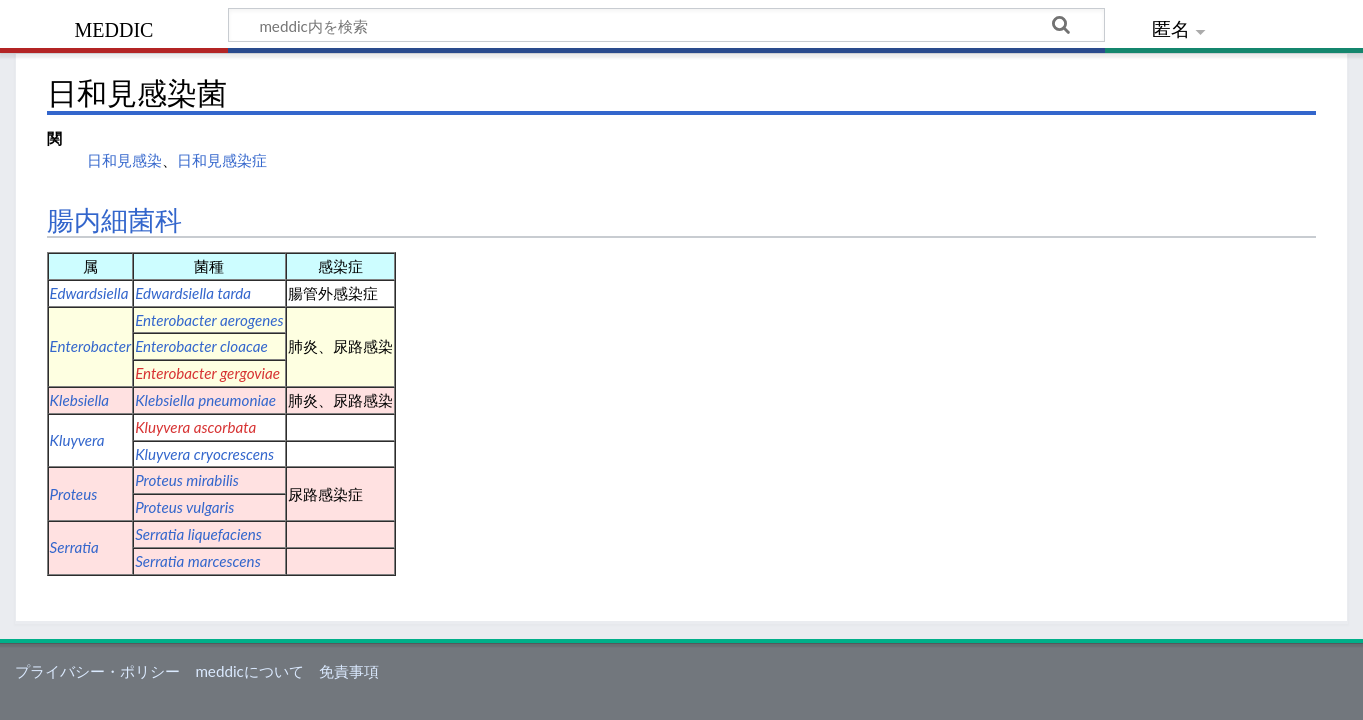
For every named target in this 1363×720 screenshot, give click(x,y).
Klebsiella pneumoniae (205, 400)
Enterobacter (91, 346)
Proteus (74, 494)
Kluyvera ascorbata (195, 427)
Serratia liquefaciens (198, 534)
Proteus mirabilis (187, 480)
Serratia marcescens (198, 561)
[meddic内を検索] (666, 25)
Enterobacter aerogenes (209, 320)
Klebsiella (80, 400)
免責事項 (349, 671)
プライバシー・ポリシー (97, 671)
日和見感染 (124, 160)
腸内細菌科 (114, 221)
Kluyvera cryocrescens (204, 454)
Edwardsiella (89, 293)
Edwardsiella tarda (193, 293)
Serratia (74, 547)
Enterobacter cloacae (201, 346)
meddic (114, 27)
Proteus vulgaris (184, 507)
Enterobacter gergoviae (207, 373)
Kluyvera (77, 440)
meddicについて (249, 671)
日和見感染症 (222, 160)
